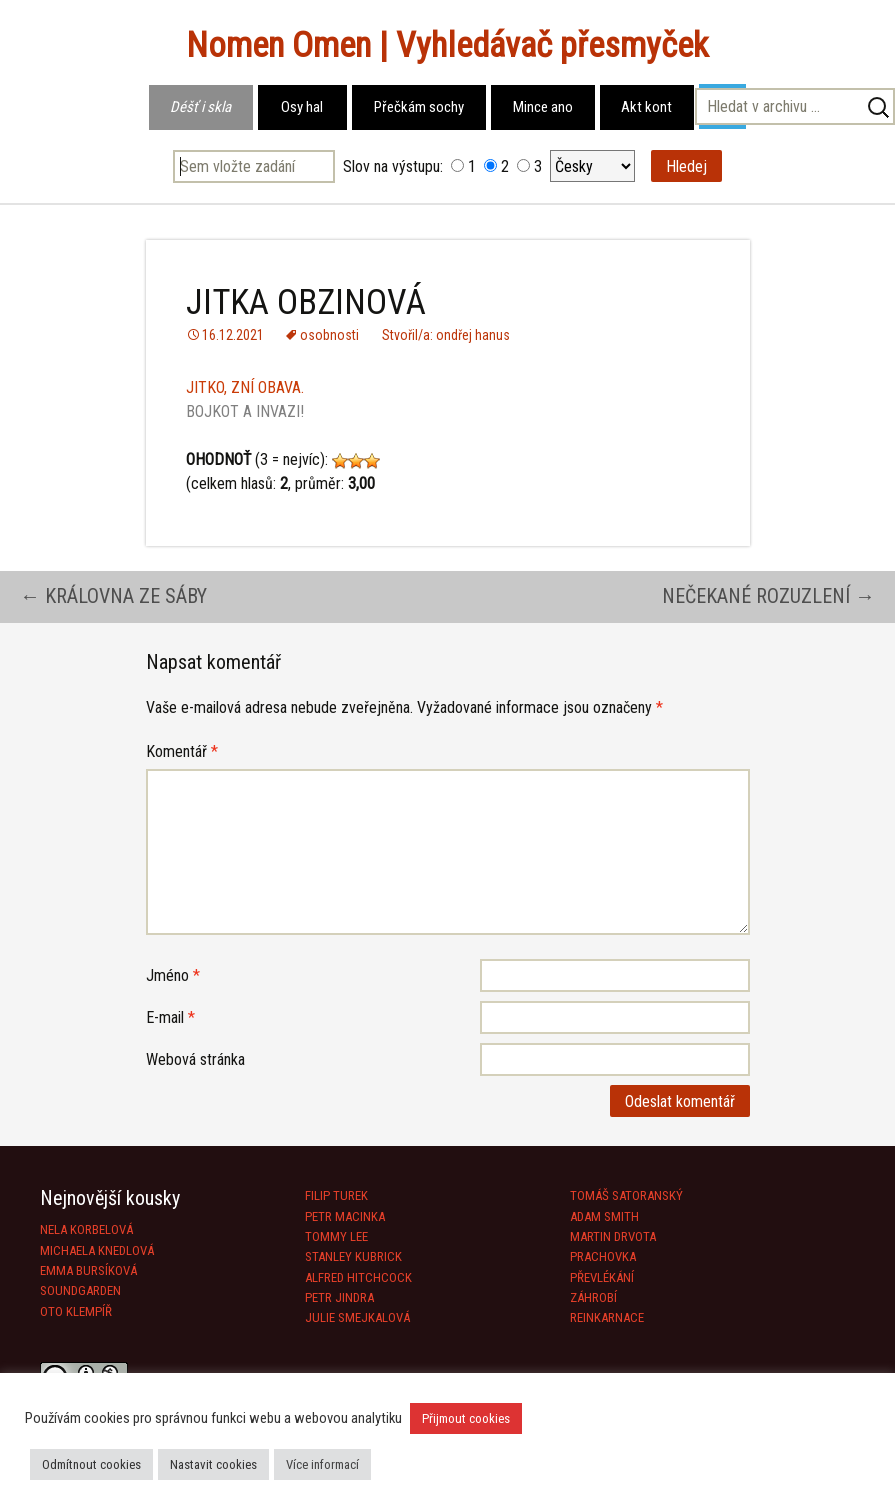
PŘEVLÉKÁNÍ (602, 1277)
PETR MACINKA (345, 1216)
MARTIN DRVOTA (613, 1236)
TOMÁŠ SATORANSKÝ (626, 1195)
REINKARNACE (607, 1317)
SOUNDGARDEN (80, 1290)
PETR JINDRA (339, 1297)
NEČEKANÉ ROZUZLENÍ (768, 596)
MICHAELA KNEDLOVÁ (97, 1250)
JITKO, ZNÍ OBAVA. (245, 387)
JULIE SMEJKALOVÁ (357, 1317)
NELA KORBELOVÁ (86, 1229)
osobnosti (329, 335)
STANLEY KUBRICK (353, 1256)
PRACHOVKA (603, 1256)
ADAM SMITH (604, 1216)
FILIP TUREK (336, 1195)
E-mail (170, 1017)
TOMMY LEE (336, 1236)
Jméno (173, 975)
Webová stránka (195, 1059)
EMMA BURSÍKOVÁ (88, 1270)
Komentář (182, 751)
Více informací (322, 1464)
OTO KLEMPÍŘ (76, 1311)
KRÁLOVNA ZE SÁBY (113, 596)
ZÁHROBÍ (593, 1297)
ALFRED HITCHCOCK (358, 1277)
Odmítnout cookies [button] (91, 1464)
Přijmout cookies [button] (466, 1418)
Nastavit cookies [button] (213, 1464)
